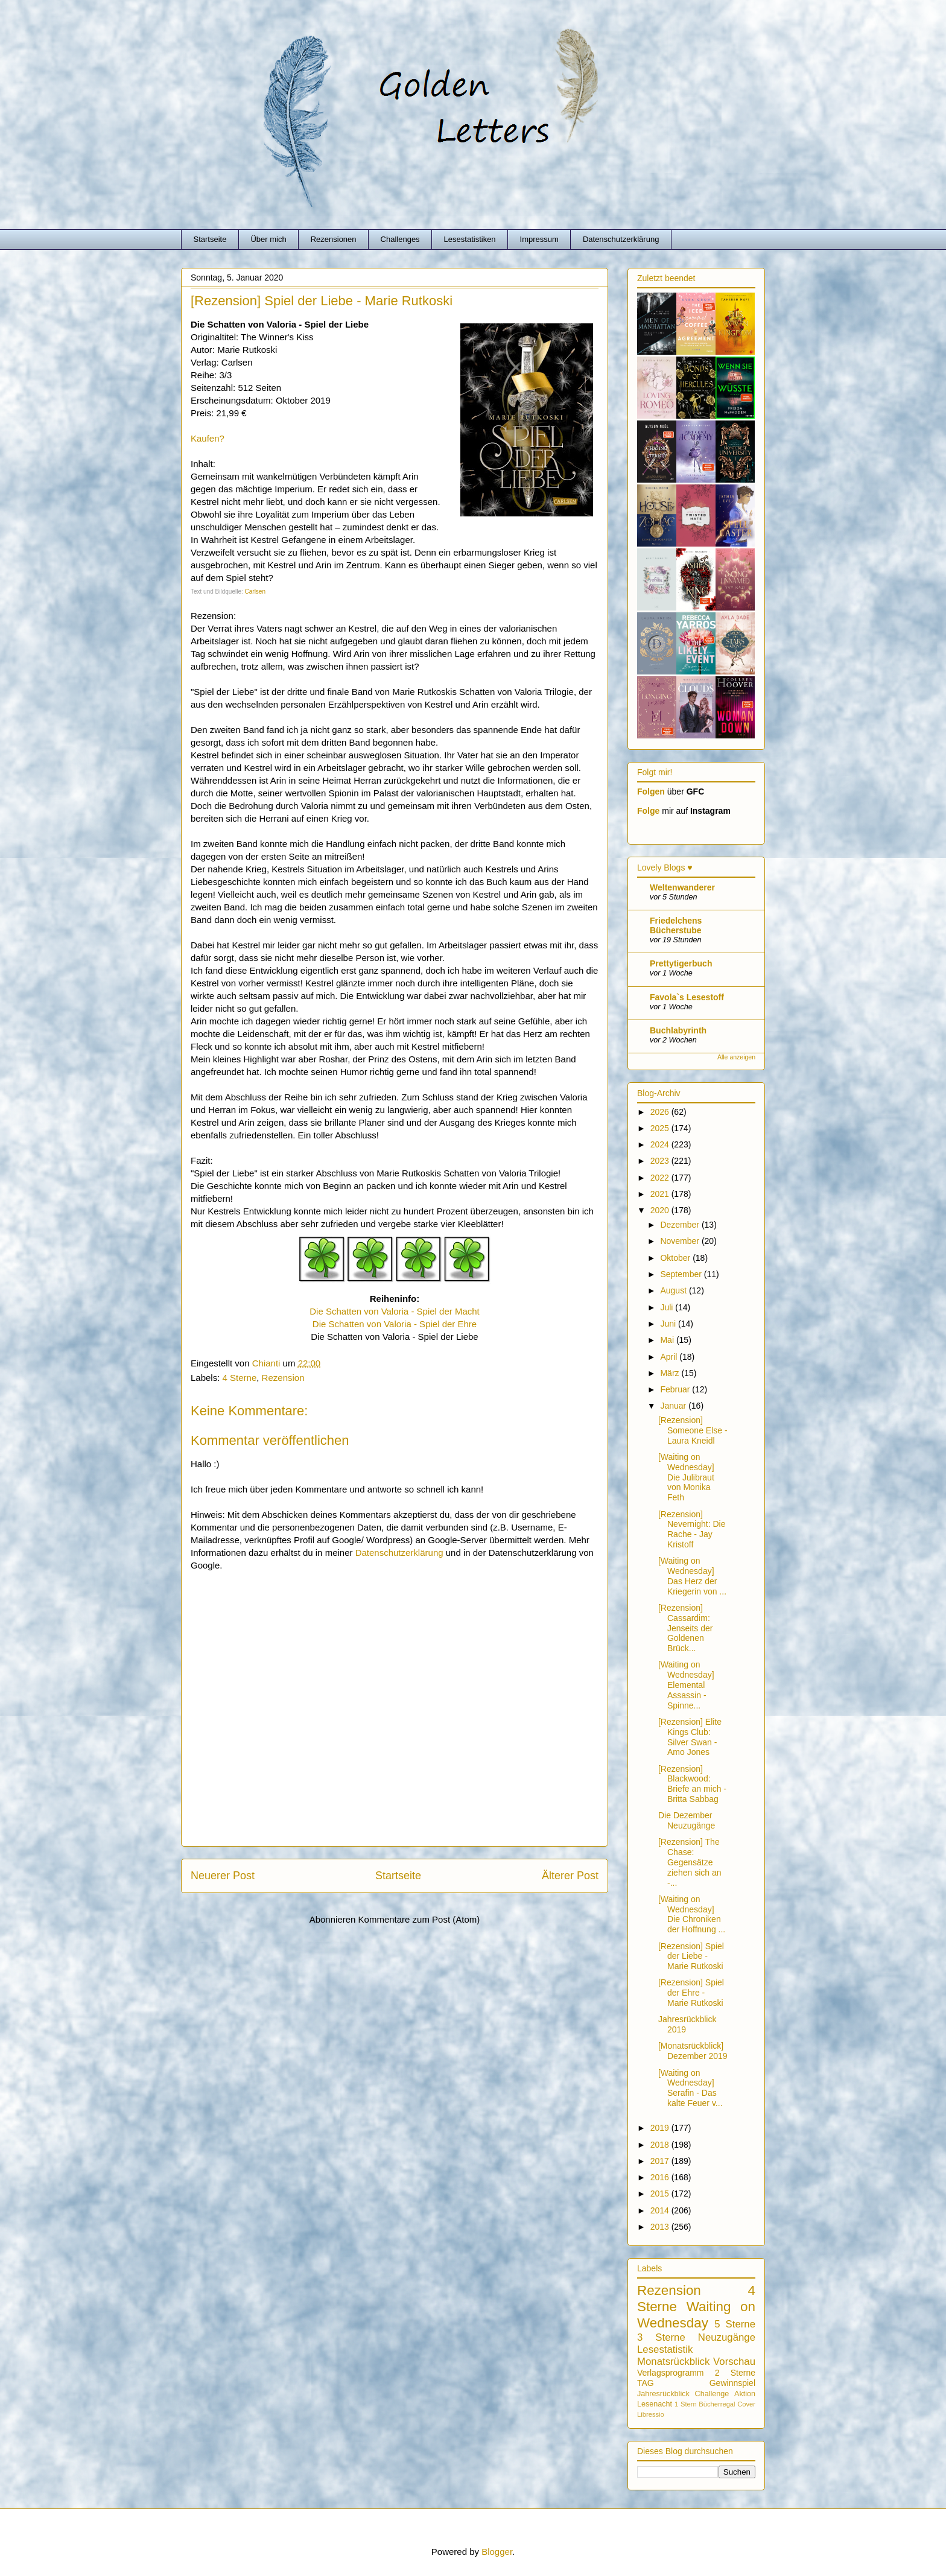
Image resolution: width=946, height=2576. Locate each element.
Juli (667, 1307)
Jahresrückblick (663, 2394)
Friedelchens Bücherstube (676, 925)
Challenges (400, 239)
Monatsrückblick (673, 2361)
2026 (660, 1112)
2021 (660, 1194)
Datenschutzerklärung (621, 239)
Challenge (712, 2394)
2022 (660, 1177)
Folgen (651, 791)
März (670, 1373)
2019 (660, 2128)
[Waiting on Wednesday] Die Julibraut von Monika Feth (686, 1477)
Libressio (650, 2414)
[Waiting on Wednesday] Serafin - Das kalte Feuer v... (690, 2088)
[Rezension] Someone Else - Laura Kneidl (693, 1430)
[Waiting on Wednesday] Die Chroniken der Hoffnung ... (691, 1914)
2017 (660, 2161)
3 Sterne (661, 2337)
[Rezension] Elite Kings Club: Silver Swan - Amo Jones (690, 1737)
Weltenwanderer (682, 887)
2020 (660, 1210)
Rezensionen (334, 239)
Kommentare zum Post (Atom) (419, 1919)
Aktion (744, 2394)
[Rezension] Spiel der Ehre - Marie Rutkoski (691, 1993)
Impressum (539, 239)
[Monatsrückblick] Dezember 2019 (693, 2051)
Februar (676, 1389)
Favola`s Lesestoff (687, 997)
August (674, 1290)
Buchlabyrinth (678, 1030)
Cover (746, 2404)
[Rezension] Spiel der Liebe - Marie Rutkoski (691, 1956)
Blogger (496, 2551)
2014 (660, 2210)
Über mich (268, 239)
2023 (660, 1161)
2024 (660, 1144)
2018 (660, 2144)
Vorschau (734, 2361)
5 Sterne (734, 2324)
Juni (669, 1323)
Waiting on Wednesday (696, 2314)
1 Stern (686, 2404)
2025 (660, 1128)
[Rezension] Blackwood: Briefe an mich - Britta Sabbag (692, 1784)
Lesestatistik (665, 2349)
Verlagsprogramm (670, 2373)
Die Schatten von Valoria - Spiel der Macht (395, 1311)
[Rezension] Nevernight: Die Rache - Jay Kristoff (692, 1529)
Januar (674, 1405)
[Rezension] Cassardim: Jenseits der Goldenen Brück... (685, 1628)
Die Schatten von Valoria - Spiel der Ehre (395, 1324)
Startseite (210, 239)
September (681, 1274)
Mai (668, 1340)
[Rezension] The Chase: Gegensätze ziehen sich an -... (690, 1862)
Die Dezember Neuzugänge (686, 1820)
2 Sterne (735, 2373)
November (680, 1241)
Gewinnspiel (732, 2383)
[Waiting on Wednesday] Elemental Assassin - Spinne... (686, 1685)
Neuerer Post (223, 1876)
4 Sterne (240, 1377)
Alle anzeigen (736, 1057)
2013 (660, 2227)
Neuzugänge (726, 2337)
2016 (660, 2177)
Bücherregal (717, 2404)
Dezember (680, 1224)
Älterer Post (570, 1876)
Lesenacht (654, 2404)
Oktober (676, 1258)
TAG (645, 2383)
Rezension (283, 1377)
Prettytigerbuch (681, 963)
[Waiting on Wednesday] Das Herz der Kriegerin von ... (692, 1576)
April (669, 1357)
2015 (660, 2193)
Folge (648, 811)
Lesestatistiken (470, 239)
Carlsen (255, 591)
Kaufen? (207, 438)
